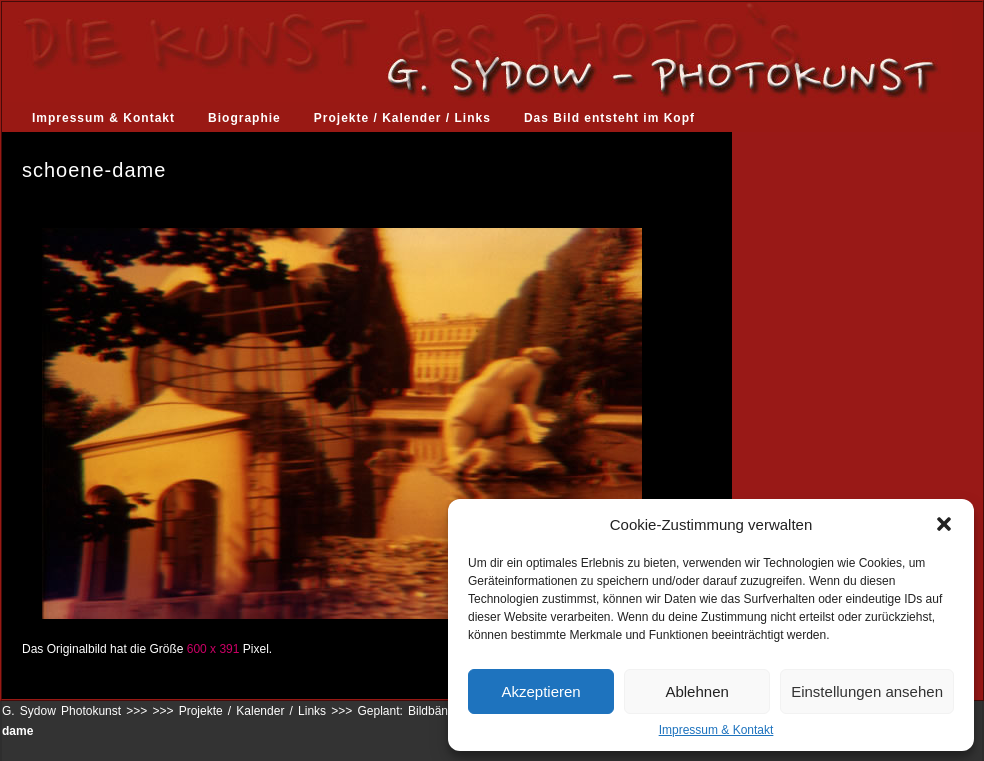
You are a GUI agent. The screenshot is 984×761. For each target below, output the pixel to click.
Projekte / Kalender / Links (402, 118)
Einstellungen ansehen (867, 691)
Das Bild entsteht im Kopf (609, 118)
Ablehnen (696, 691)
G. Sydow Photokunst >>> (74, 711)
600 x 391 (213, 649)
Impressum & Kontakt (716, 730)
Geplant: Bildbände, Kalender (437, 711)
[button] (944, 524)
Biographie (244, 118)
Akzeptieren (540, 691)
